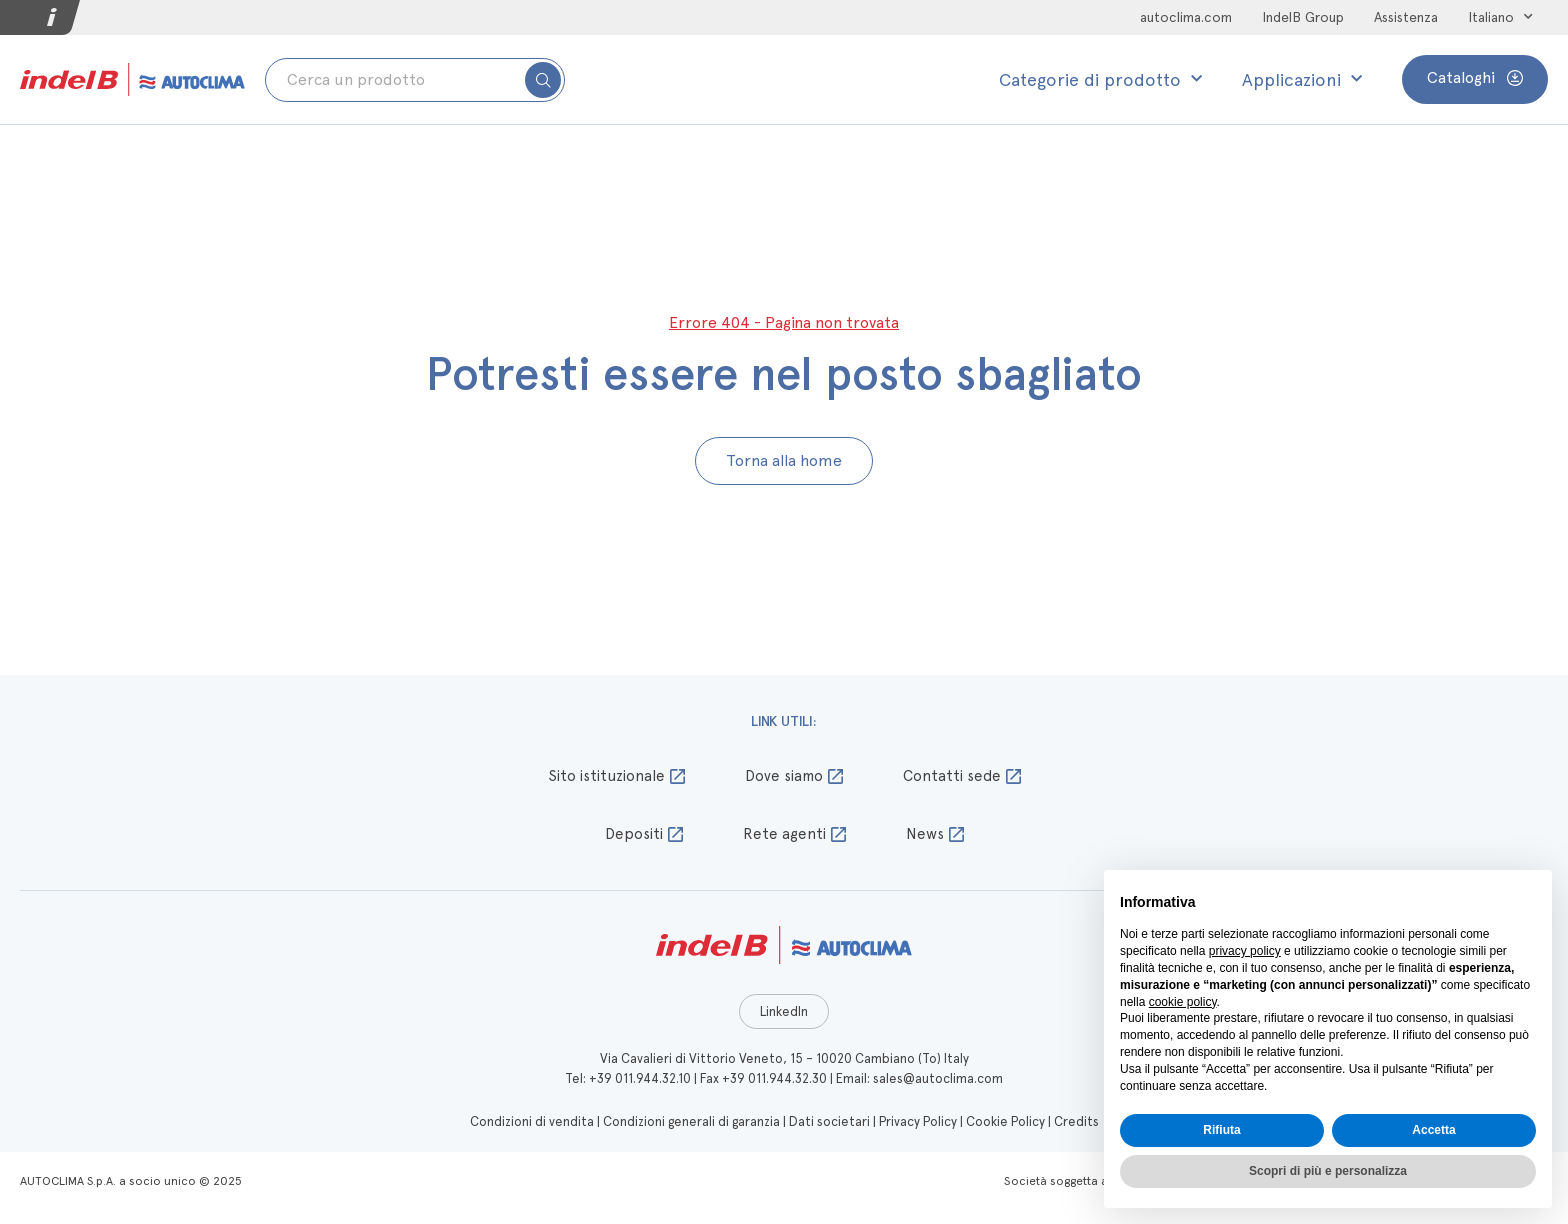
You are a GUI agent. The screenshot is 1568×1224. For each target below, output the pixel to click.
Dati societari (829, 1121)
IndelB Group (1303, 17)
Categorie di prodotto (1100, 79)
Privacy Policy (918, 1121)
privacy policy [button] (1245, 951)
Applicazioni (1302, 79)
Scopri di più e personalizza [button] (1328, 1171)
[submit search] (543, 80)
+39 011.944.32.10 (640, 1078)
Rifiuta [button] (1221, 1130)
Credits (1076, 1121)
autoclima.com (1186, 17)
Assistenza (1406, 17)
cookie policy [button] (1183, 1002)
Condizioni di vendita (532, 1121)
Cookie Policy (1005, 1121)
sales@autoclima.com (938, 1078)
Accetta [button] (1433, 1130)
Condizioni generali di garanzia (691, 1121)
